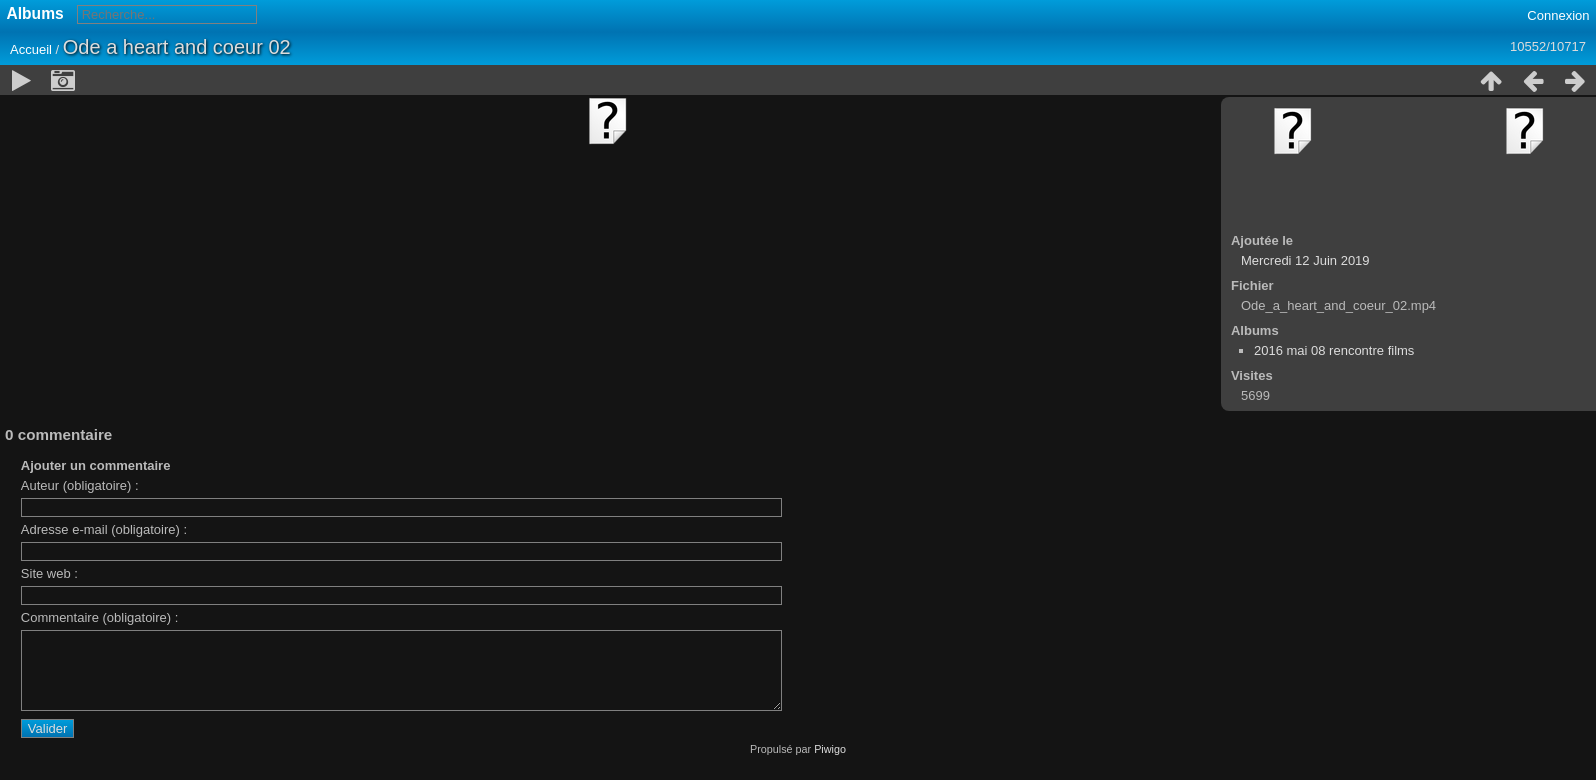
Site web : (49, 573)
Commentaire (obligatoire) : (100, 617)
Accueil (31, 49)
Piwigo (830, 764)
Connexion (1558, 15)
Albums (35, 13)
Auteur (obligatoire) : (80, 485)
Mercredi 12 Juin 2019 (1305, 260)
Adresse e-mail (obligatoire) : (104, 529)
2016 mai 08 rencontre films (1334, 350)
